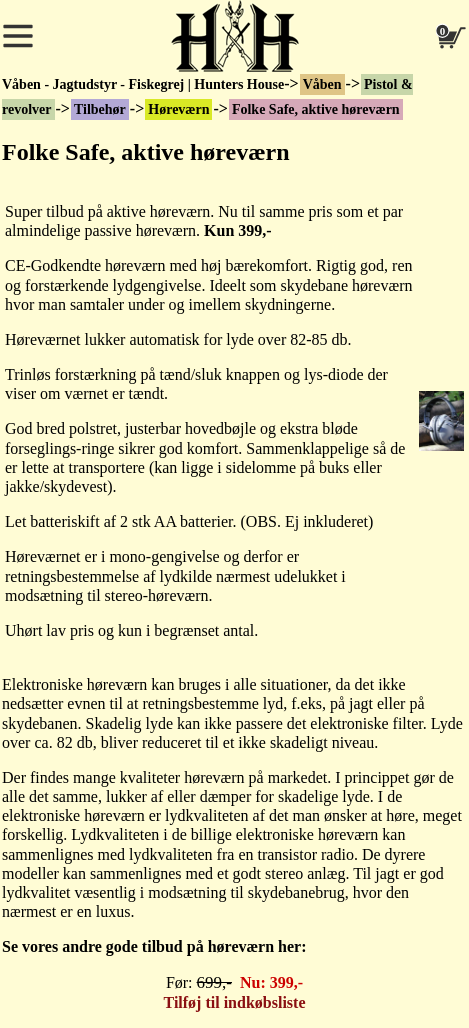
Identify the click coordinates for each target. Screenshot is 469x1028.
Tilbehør (100, 109)
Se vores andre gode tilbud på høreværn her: (154, 946)
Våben (322, 84)
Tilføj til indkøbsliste (235, 1002)
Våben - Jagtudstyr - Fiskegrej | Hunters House (143, 84)
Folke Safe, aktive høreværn (316, 109)
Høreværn (178, 109)
